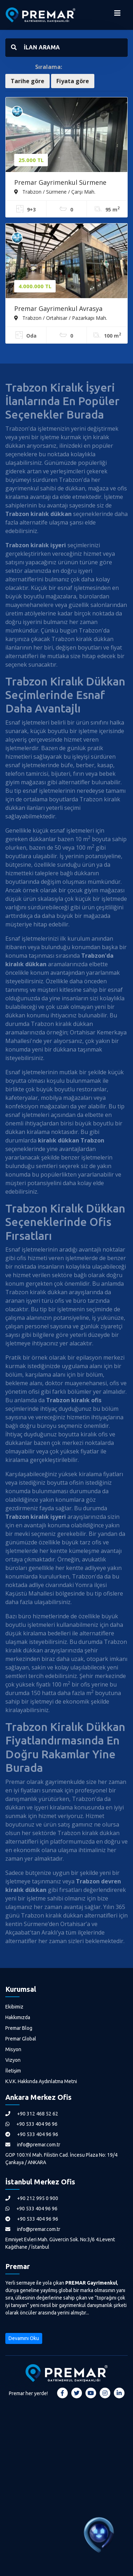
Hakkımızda (17, 2017)
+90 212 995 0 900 (31, 2198)
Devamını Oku (24, 2338)
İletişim (13, 2071)
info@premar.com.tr (32, 2144)
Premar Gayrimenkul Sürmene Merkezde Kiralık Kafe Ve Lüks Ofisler (60, 183)
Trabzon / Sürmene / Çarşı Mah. (54, 191)
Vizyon (13, 2060)
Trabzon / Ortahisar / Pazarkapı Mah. (60, 317)
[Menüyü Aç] (117, 15)
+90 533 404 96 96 (31, 2124)
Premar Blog (18, 2028)
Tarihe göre (27, 81)
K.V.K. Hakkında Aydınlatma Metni (41, 2081)
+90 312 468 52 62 (31, 2114)
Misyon (13, 2049)
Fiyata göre (72, 81)
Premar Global (20, 2039)
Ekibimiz (14, 2007)
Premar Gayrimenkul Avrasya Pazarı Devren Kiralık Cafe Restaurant (58, 309)
